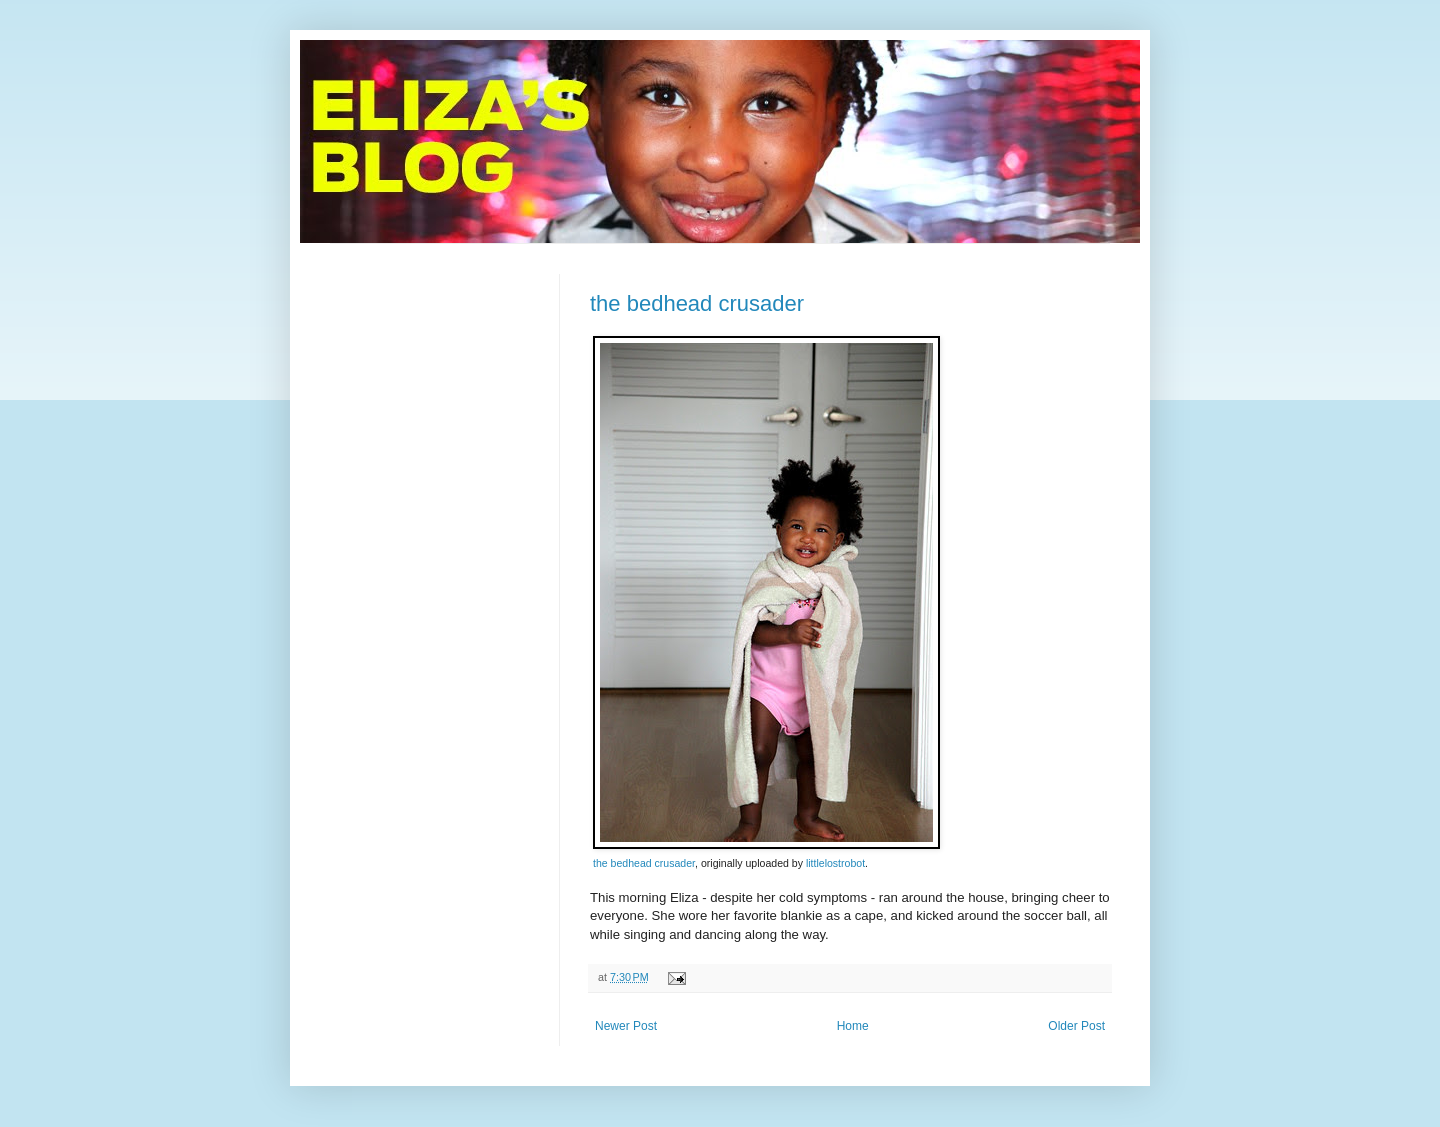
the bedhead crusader (697, 303)
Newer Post (626, 1026)
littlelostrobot (835, 863)
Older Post (1076, 1026)
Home (853, 1026)
